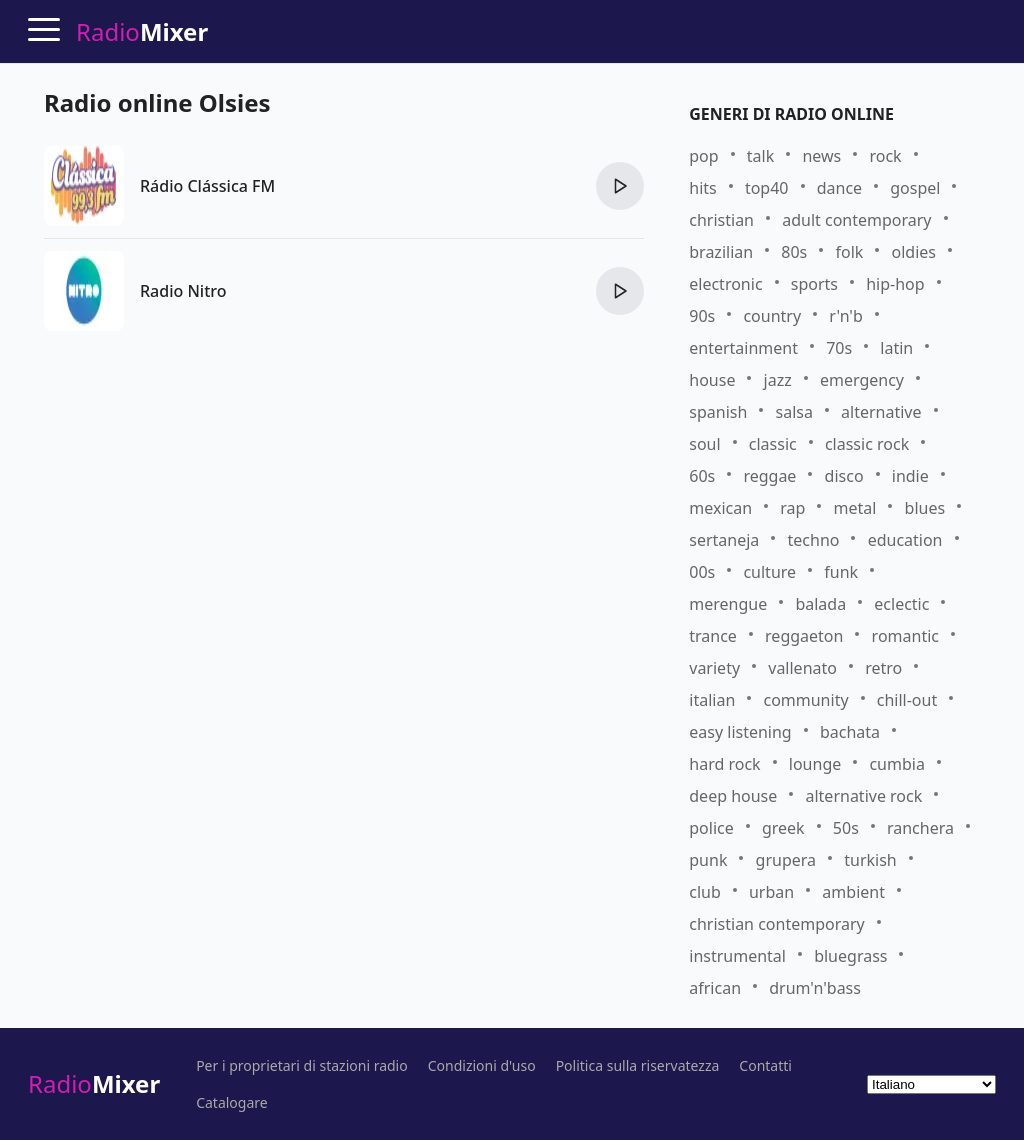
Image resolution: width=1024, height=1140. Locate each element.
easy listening (740, 732)
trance (713, 636)
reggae (769, 476)
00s (702, 572)
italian (712, 700)
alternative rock (863, 796)
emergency (862, 380)
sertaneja (724, 540)
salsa (794, 412)
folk (849, 252)
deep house (733, 796)
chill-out (907, 700)
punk (708, 860)
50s (846, 828)
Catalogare (232, 1103)
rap (792, 508)
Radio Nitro (183, 291)
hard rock (724, 764)
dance (839, 188)
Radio (94, 1083)
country (772, 316)
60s (702, 476)
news (821, 156)
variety (714, 668)
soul (704, 444)
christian (721, 220)
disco (844, 476)
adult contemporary (856, 220)
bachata (850, 732)
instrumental (737, 956)
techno (814, 540)
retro (883, 668)
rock (885, 156)
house (712, 380)
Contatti (765, 1066)
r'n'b (846, 316)
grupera (786, 860)
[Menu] (44, 29)
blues (925, 508)
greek (783, 828)
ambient (853, 892)
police (711, 828)
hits (702, 188)
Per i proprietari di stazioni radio (302, 1066)
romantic (905, 636)
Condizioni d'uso (482, 1066)
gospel (915, 188)
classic (773, 444)
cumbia (896, 764)
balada (820, 604)
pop (703, 156)
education (905, 540)
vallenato (802, 668)
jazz (778, 380)
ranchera (920, 828)
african (715, 988)
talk (760, 156)
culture (769, 572)
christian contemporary (776, 924)
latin (896, 348)
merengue (728, 604)
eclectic (901, 604)
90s (702, 316)
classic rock (867, 444)
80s (794, 252)
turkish (870, 860)
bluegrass (850, 956)
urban (771, 892)
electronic (725, 284)
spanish (718, 412)
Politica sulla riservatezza (638, 1066)
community (805, 700)
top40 (767, 188)
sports (814, 284)
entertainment (743, 348)
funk (841, 572)
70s (839, 348)
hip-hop (895, 284)
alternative (881, 412)
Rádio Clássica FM (207, 186)
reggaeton (804, 636)
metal (855, 508)
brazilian (721, 252)
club (705, 892)
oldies (913, 252)
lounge (815, 764)
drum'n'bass (815, 988)
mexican (720, 508)
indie (910, 476)
